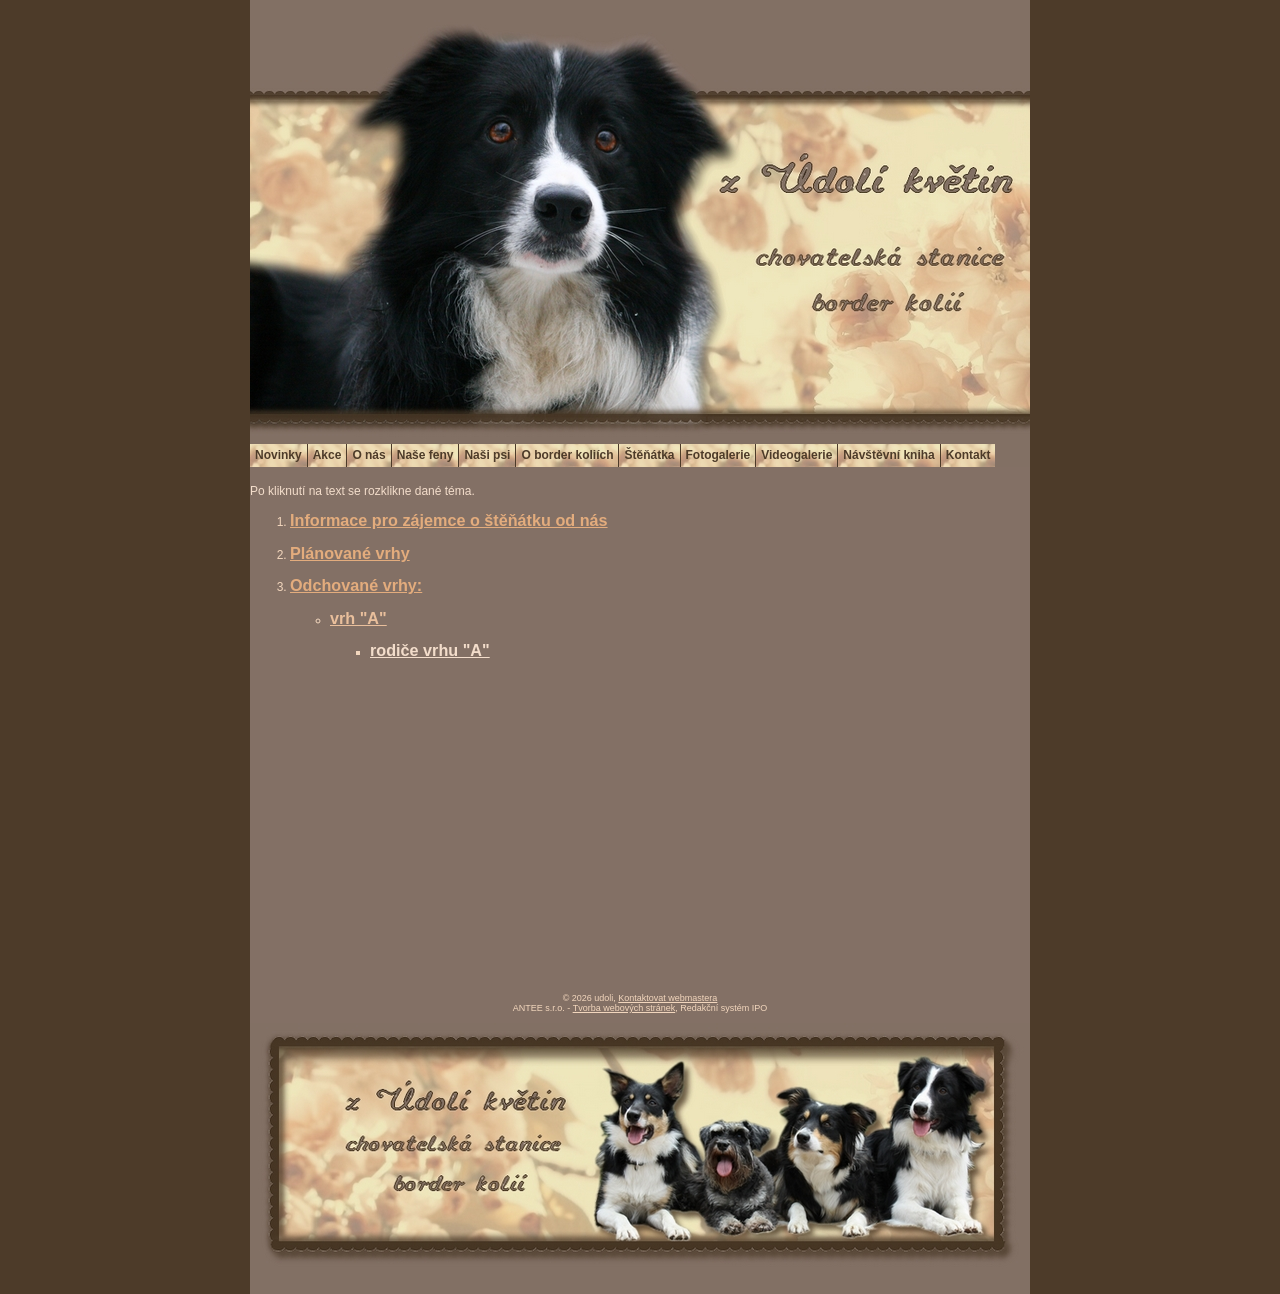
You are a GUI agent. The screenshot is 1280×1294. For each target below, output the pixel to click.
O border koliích (567, 455)
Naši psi (487, 455)
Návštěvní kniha (888, 455)
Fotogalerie (718, 455)
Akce (327, 455)
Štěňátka (649, 455)
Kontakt (968, 455)
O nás (368, 455)
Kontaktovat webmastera (667, 998)
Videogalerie (796, 455)
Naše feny (425, 455)
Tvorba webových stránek (624, 1008)
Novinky (278, 455)
